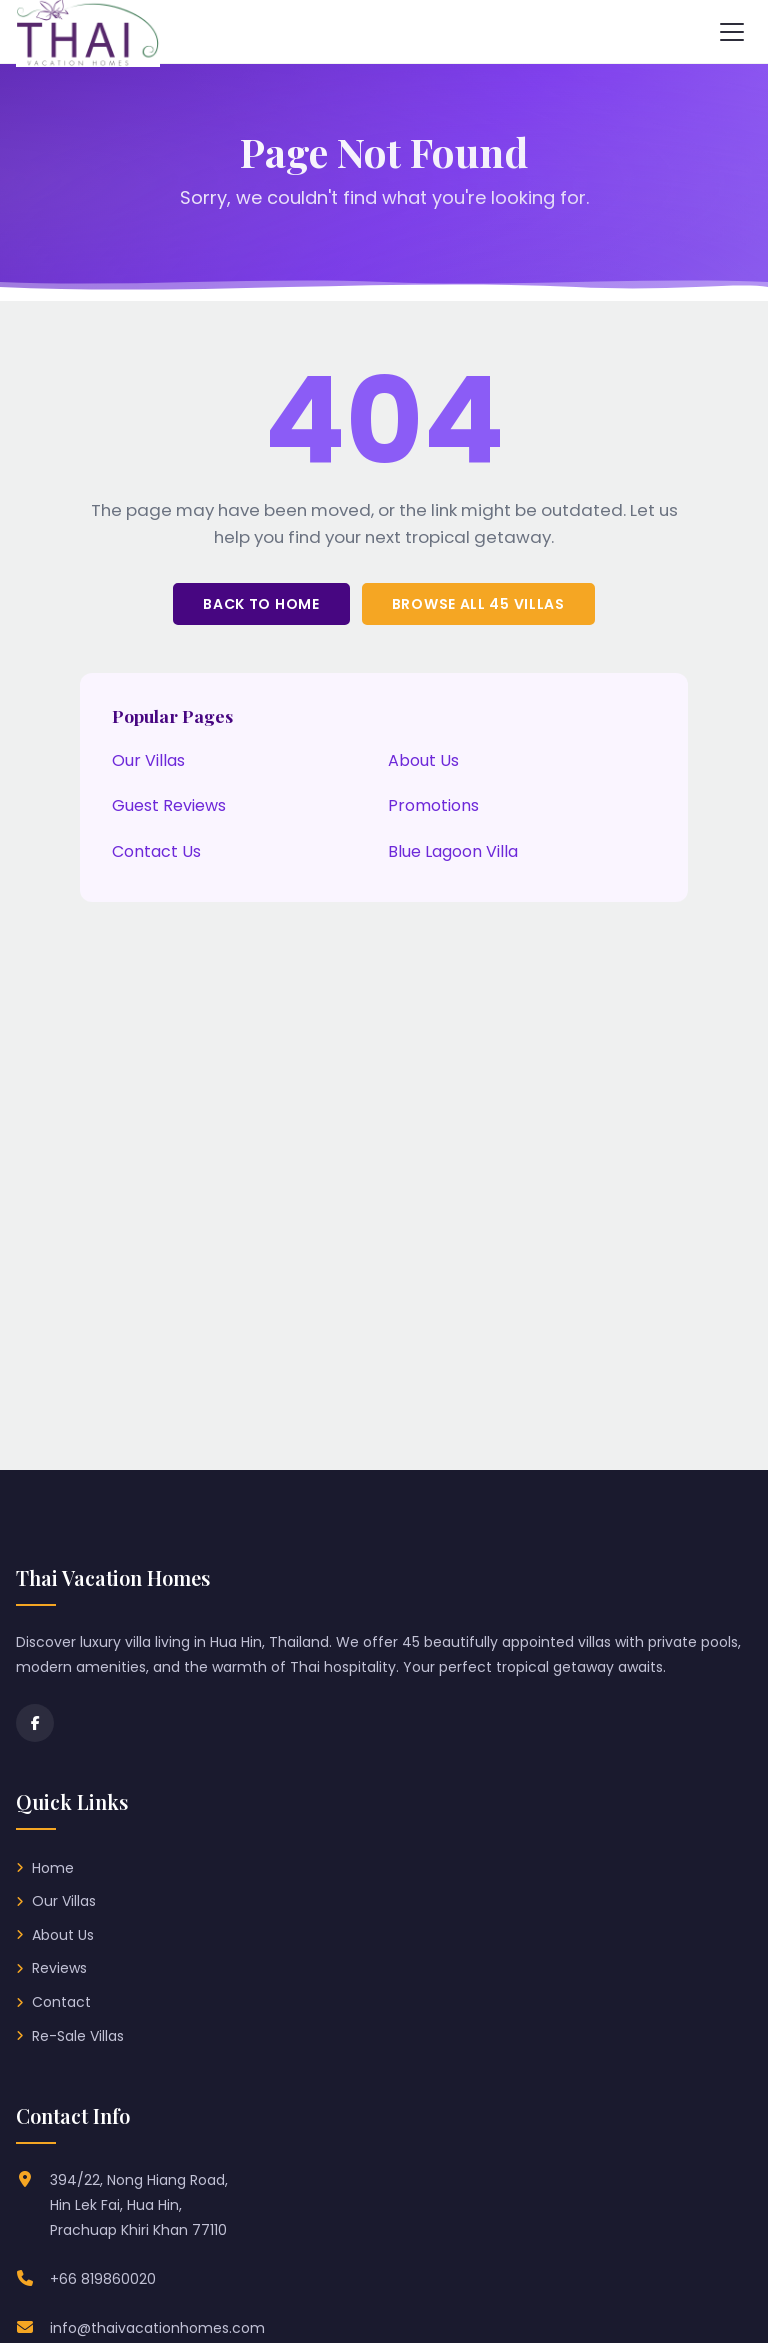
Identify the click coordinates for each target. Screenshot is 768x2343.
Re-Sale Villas (78, 2036)
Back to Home (261, 604)
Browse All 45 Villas (478, 604)
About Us (423, 760)
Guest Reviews (169, 805)
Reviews (59, 1968)
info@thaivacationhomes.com (157, 2328)
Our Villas (148, 760)
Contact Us (156, 851)
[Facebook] (35, 1723)
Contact (61, 2002)
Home (53, 1868)
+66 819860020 (103, 2279)
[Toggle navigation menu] (732, 32)
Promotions (433, 805)
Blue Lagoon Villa (453, 851)
